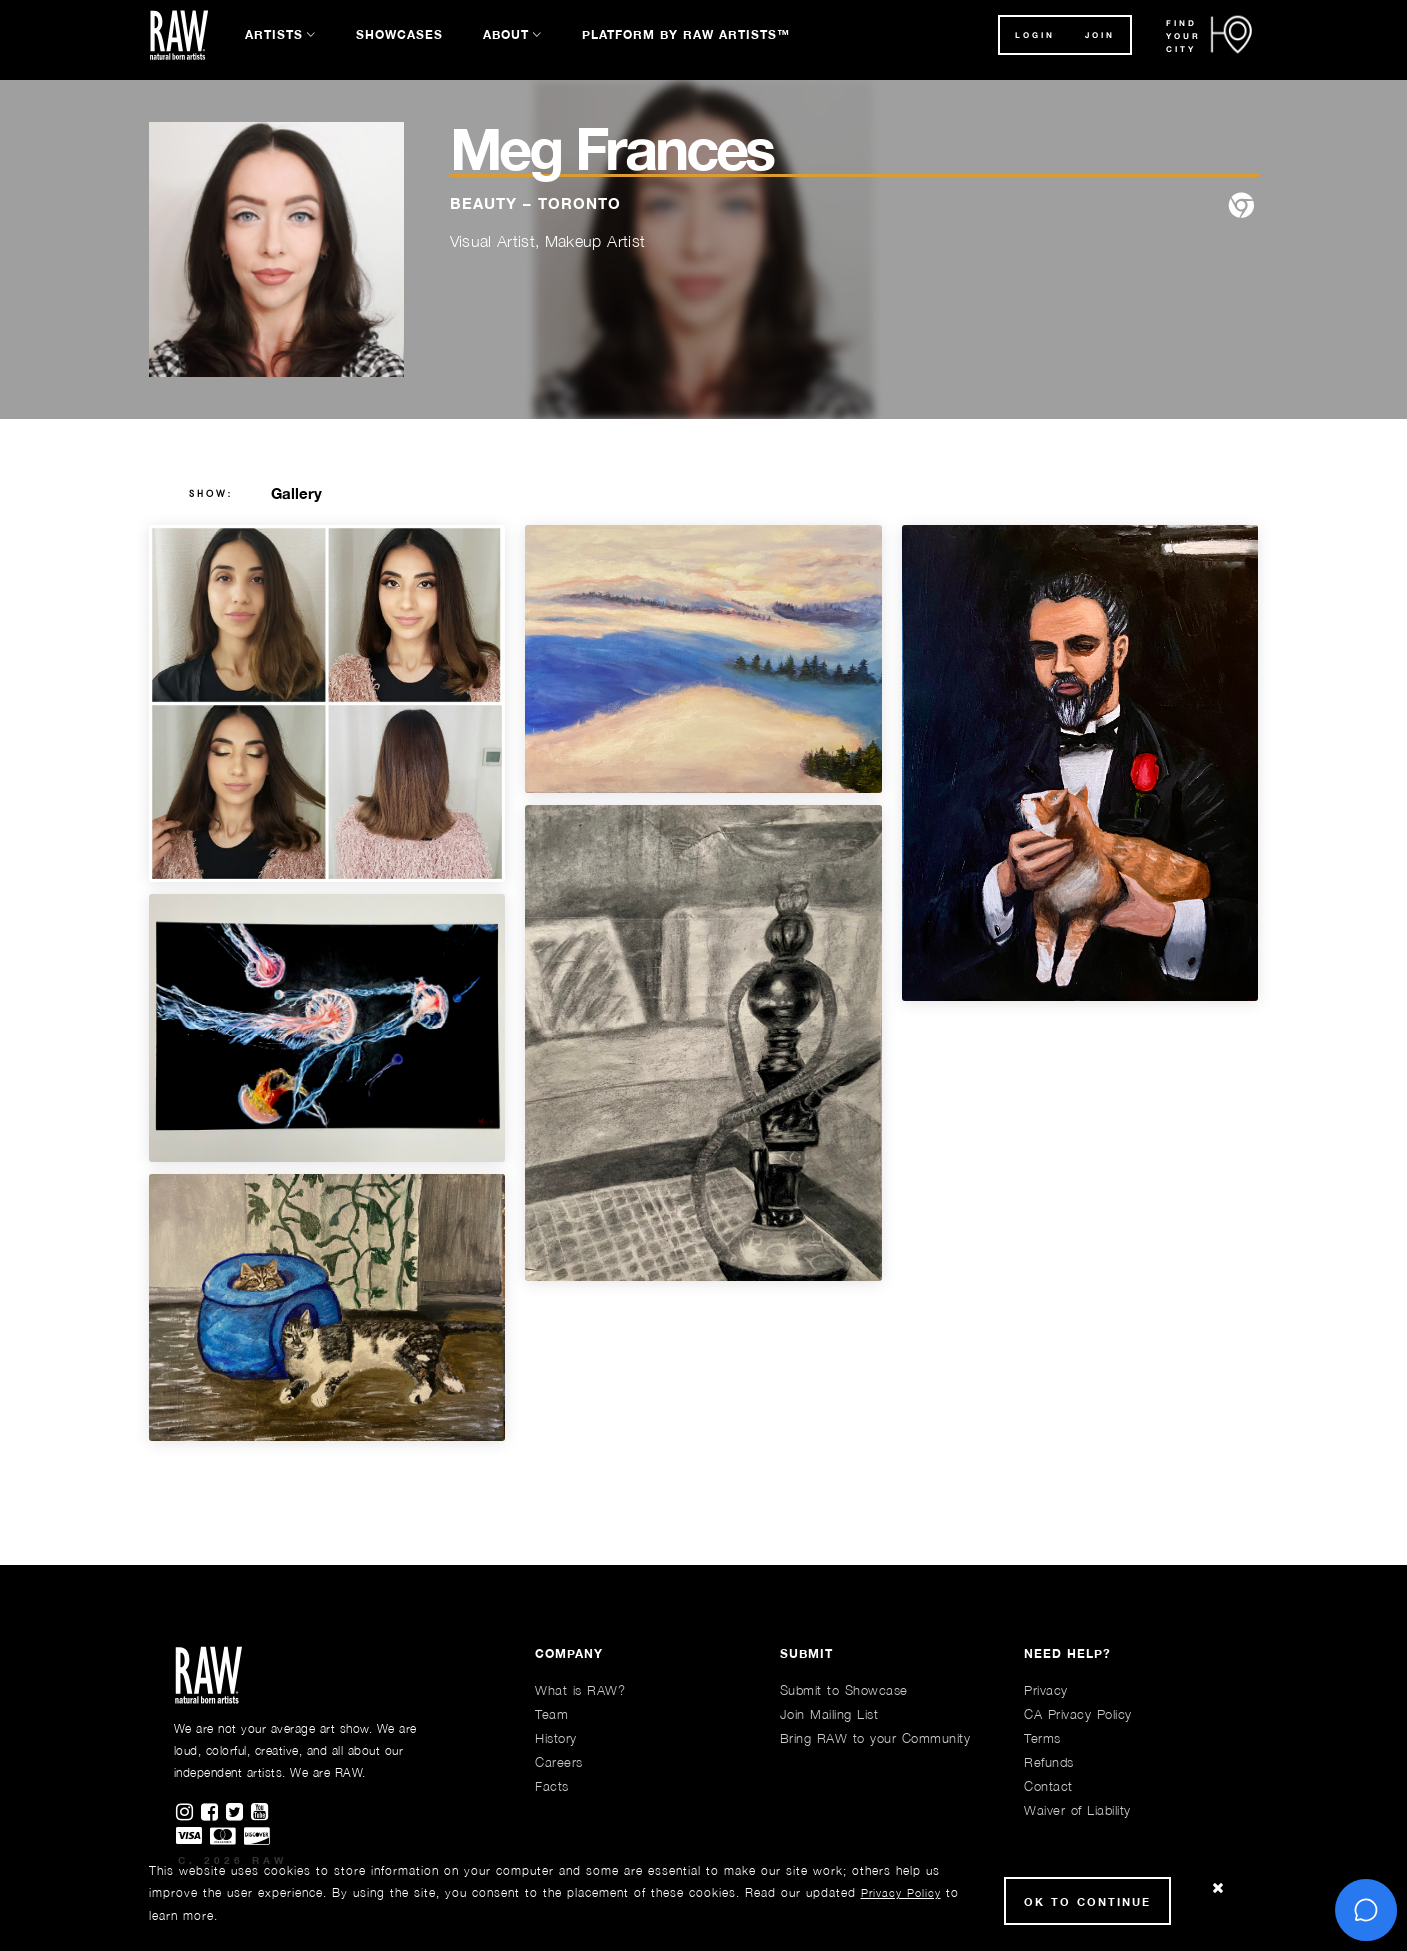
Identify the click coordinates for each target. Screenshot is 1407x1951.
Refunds (1049, 1762)
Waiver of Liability (1077, 1810)
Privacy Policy (901, 1892)
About (506, 34)
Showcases (399, 34)
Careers (559, 1762)
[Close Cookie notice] (1218, 1888)
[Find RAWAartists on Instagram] (188, 1813)
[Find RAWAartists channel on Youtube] (261, 1813)
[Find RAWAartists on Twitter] (238, 1813)
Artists (274, 34)
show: (211, 494)
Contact (1048, 1786)
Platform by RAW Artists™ (686, 34)
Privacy (1046, 1690)
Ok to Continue (1087, 1901)
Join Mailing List (829, 1714)
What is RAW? (580, 1690)
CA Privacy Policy (1078, 1714)
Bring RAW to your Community (875, 1738)
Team (551, 1714)
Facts (552, 1786)
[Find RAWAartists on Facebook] (213, 1813)
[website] (1241, 206)
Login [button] (1035, 35)
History (556, 1738)
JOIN (1100, 35)
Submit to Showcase (844, 1690)
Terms (1042, 1738)
